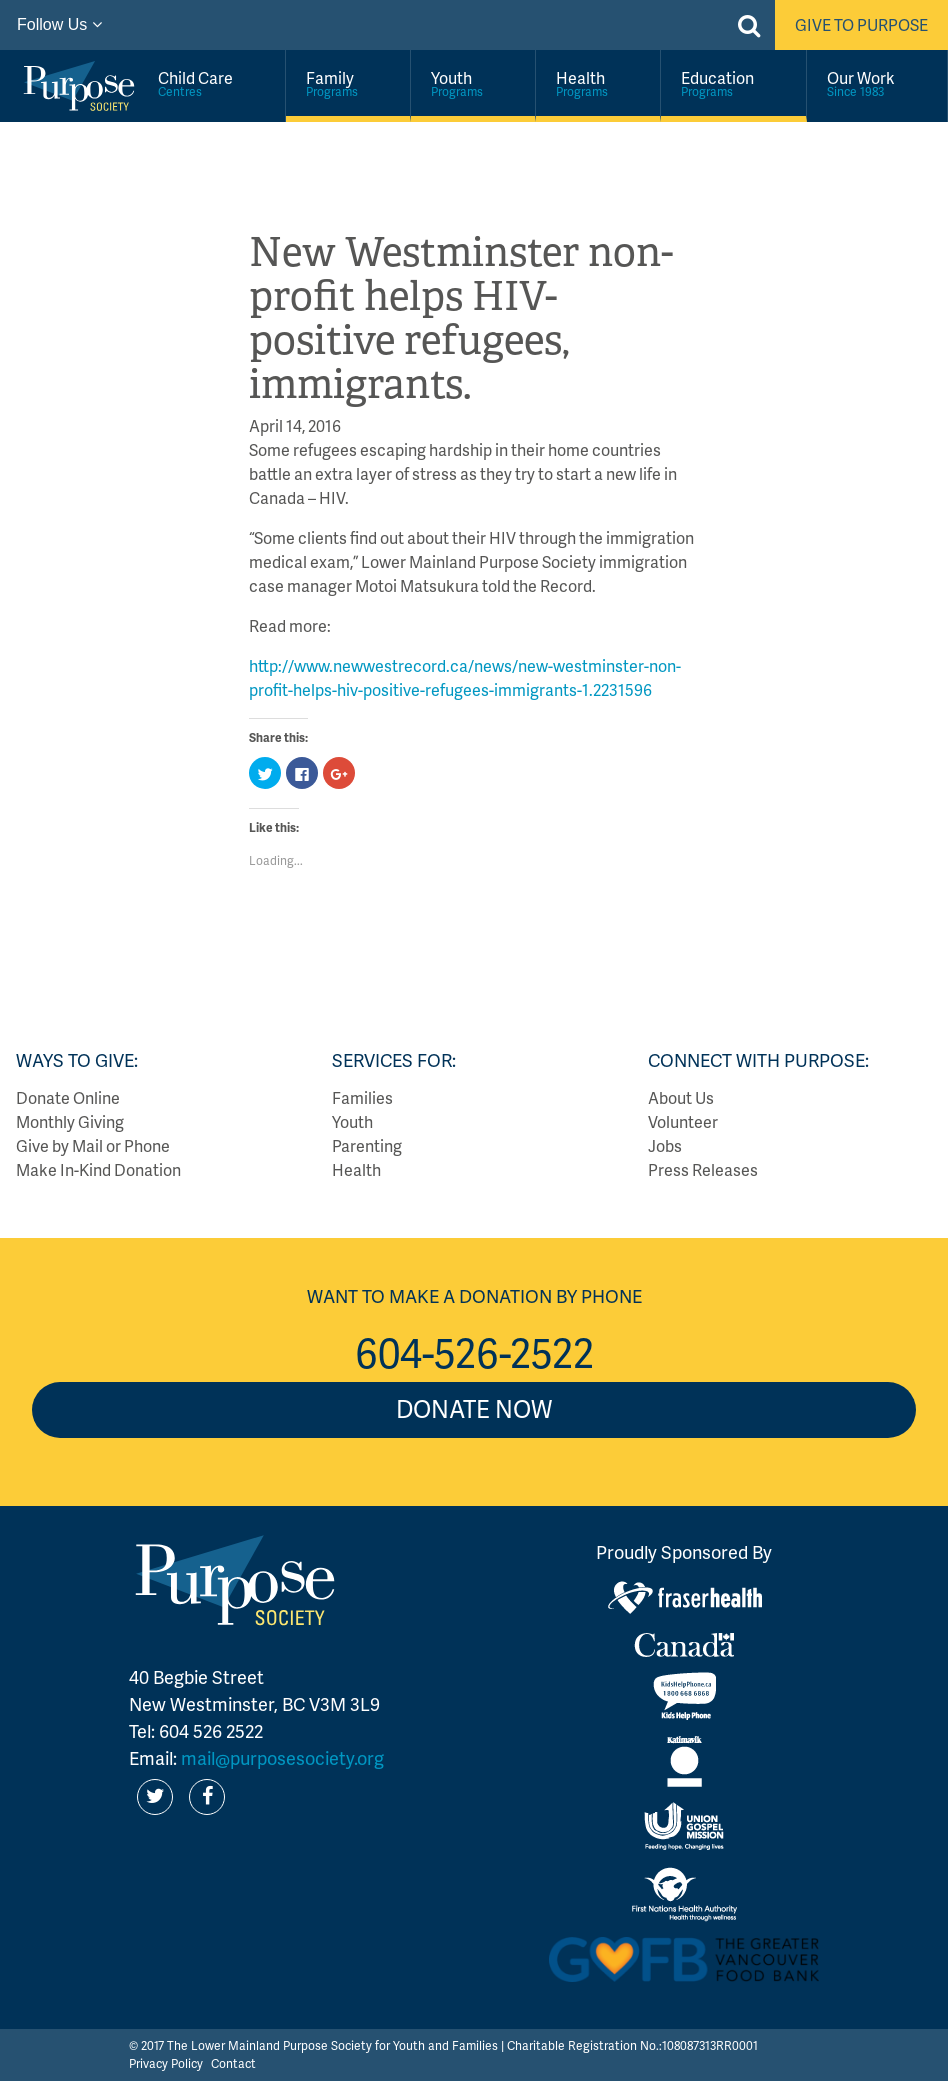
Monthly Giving (70, 1121)
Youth (473, 83)
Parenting (367, 1145)
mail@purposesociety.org (282, 1757)
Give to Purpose (861, 24)
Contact (233, 2063)
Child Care (211, 83)
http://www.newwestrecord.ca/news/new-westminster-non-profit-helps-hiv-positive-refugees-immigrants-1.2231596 (465, 677)
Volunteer (683, 1121)
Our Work (877, 83)
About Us (681, 1097)
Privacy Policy (166, 2063)
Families (362, 1097)
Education (733, 83)
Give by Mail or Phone (93, 1145)
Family (348, 83)
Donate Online (68, 1097)
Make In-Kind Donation (98, 1169)
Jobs (665, 1145)
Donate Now (474, 1408)
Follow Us (59, 24)
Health (598, 83)
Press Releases (703, 1169)
